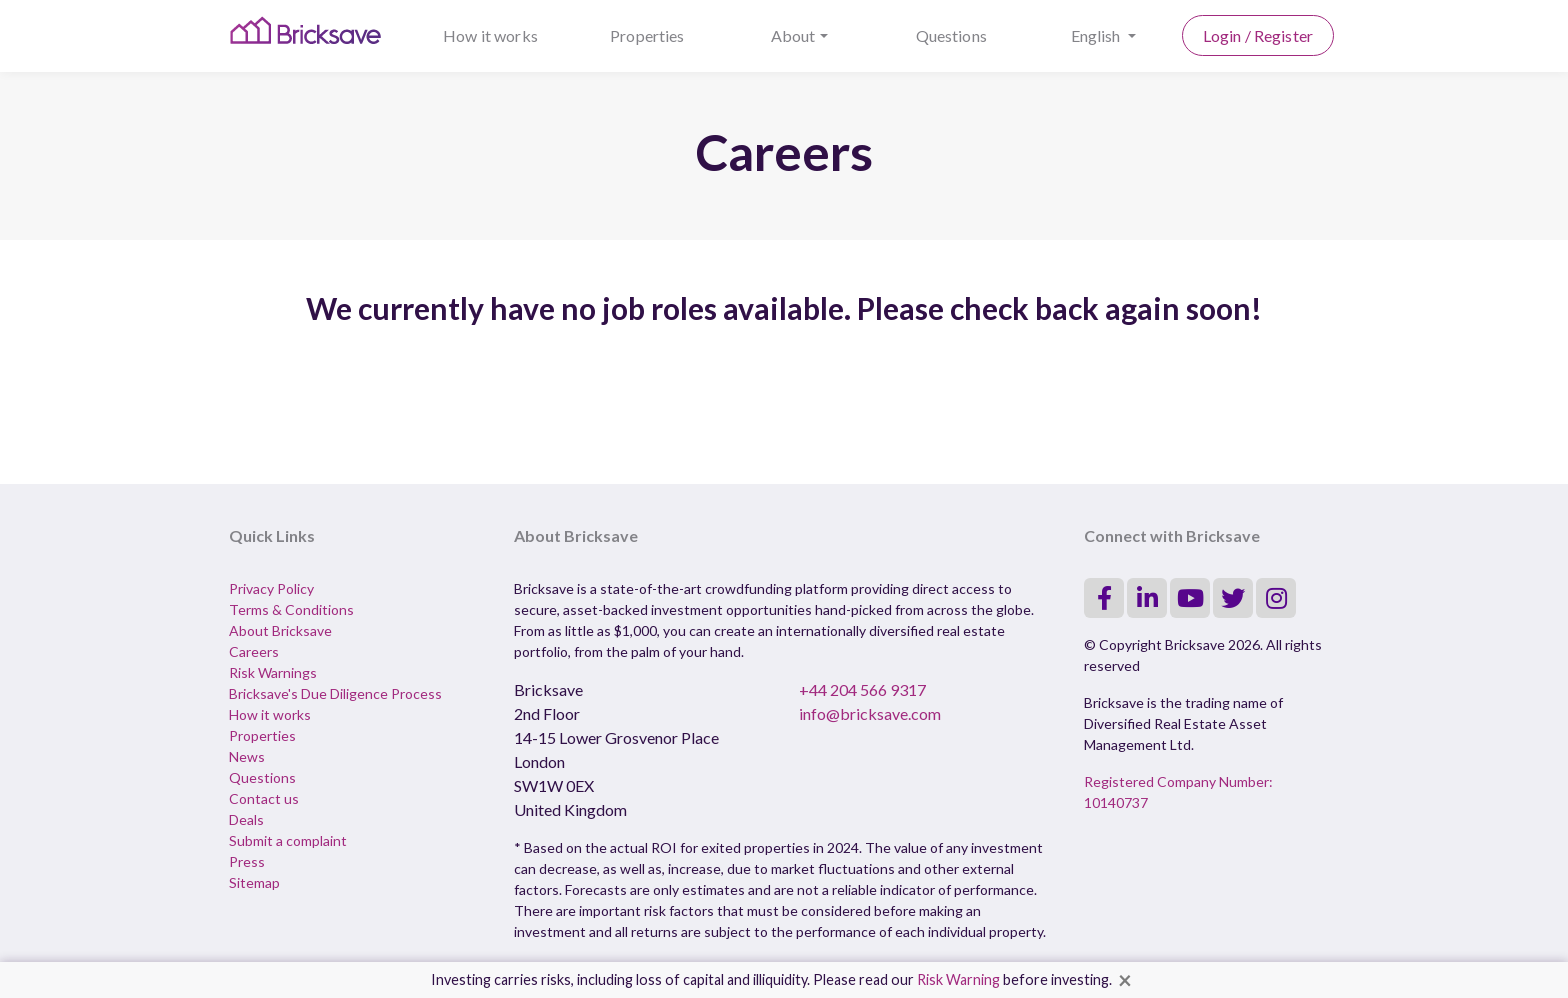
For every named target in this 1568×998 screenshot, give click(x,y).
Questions (951, 35)
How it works (490, 35)
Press (247, 861)
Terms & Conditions (291, 609)
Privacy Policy (271, 588)
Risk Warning (958, 979)
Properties (647, 35)
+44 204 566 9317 (862, 689)
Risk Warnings (273, 672)
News (247, 756)
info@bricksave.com (870, 713)
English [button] (1097, 35)
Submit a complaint (288, 840)
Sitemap (254, 882)
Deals (246, 819)
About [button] (793, 35)
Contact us (264, 798)
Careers (254, 651)
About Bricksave (280, 630)
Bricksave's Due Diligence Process (335, 693)
